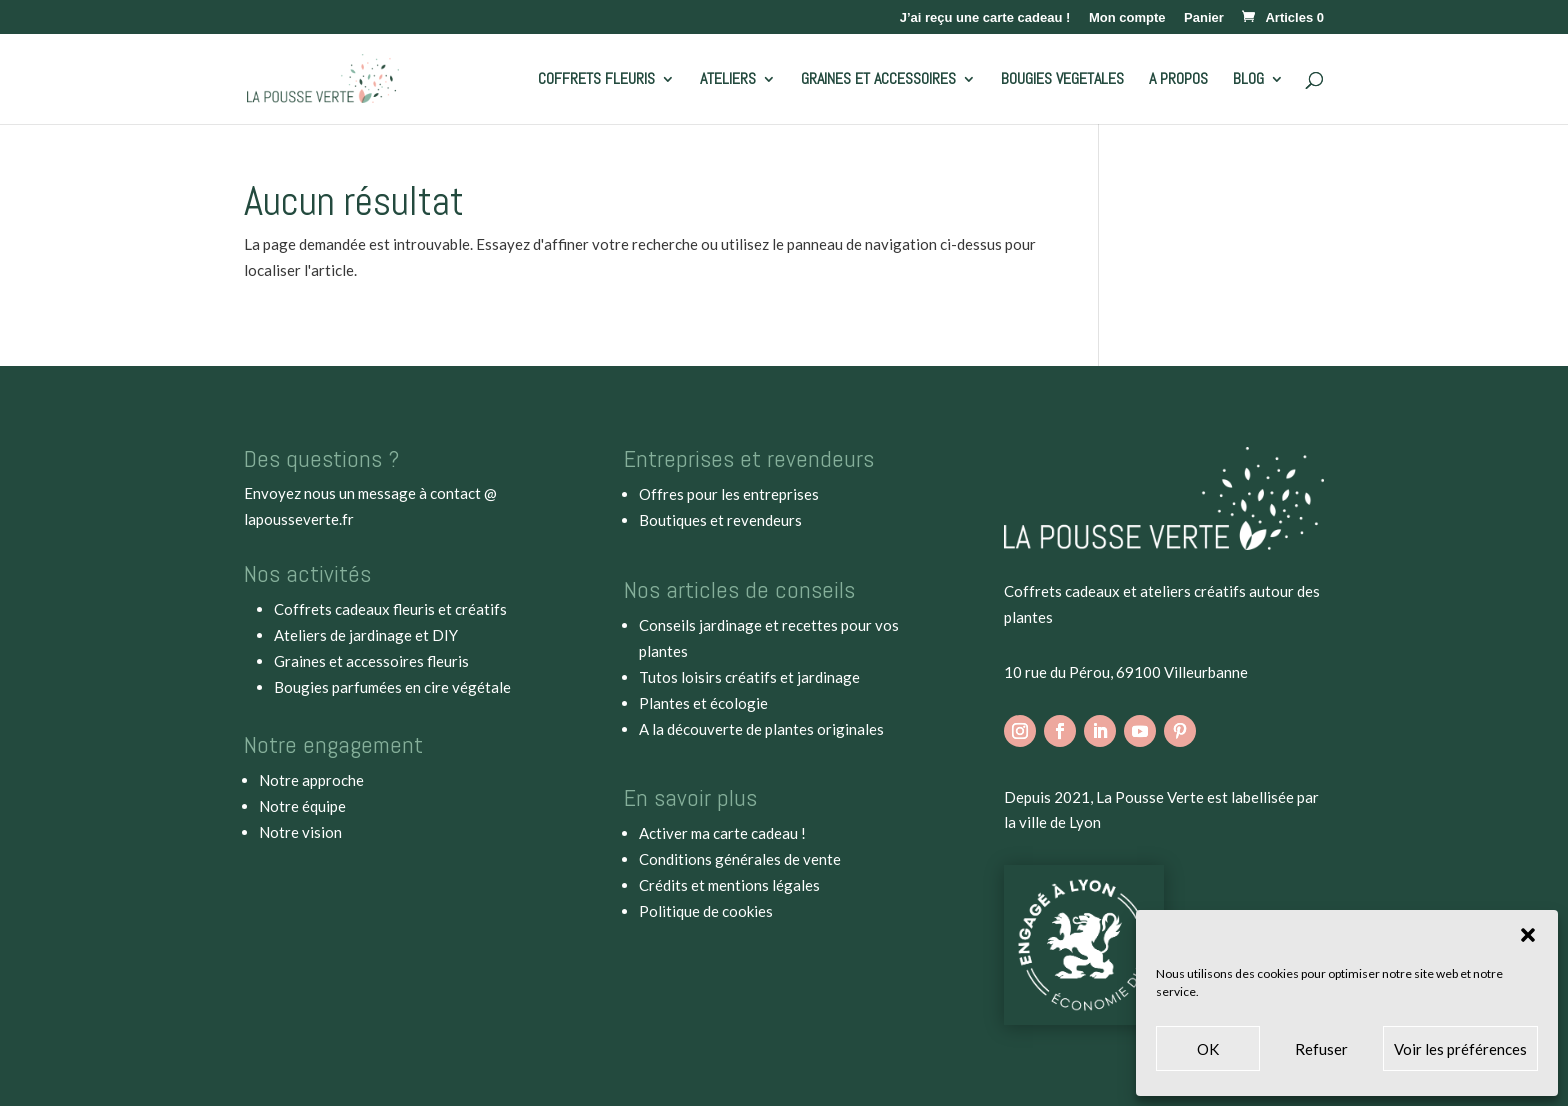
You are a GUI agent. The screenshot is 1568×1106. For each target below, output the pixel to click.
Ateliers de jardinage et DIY (366, 635)
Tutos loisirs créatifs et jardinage (749, 677)
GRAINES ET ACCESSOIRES (878, 80)
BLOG (1248, 80)
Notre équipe (302, 806)
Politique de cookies (706, 911)
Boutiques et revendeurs (720, 520)
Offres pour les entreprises (729, 494)
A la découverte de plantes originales (761, 729)
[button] (1528, 935)
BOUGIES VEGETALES (1062, 80)
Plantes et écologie (703, 703)
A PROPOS (1178, 80)
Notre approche (311, 780)
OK (1208, 1049)
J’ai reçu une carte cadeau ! (985, 18)
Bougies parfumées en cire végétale (392, 687)
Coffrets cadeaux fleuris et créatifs (390, 609)
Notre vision (300, 832)
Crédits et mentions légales (729, 885)
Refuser (1321, 1049)
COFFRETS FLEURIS (596, 80)
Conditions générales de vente (740, 859)
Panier (1204, 18)
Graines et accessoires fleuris (371, 661)
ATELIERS (728, 80)
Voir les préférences (1460, 1049)
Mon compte (1127, 18)
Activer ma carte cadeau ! (722, 833)
